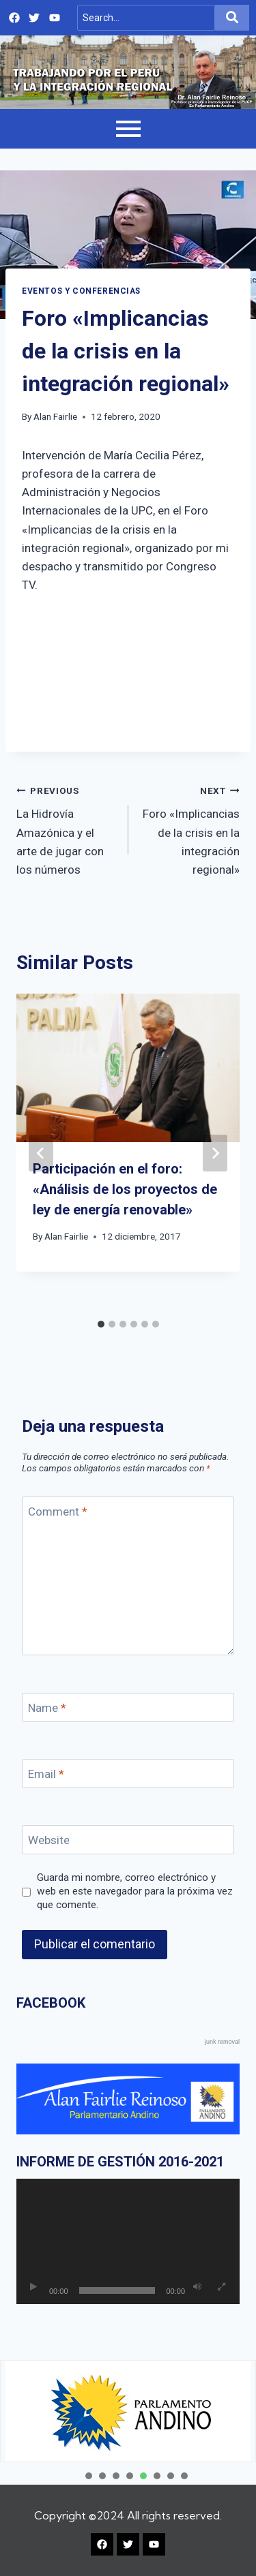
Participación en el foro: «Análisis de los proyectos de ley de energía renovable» (125, 1189)
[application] (128, 2241)
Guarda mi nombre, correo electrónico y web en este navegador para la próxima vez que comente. (135, 1891)
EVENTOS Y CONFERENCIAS (81, 291)
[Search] (146, 18)
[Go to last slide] (41, 1153)
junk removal (222, 2041)
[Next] (215, 1153)
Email (46, 1774)
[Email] (128, 1773)
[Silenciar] (197, 2287)
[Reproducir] (33, 2287)
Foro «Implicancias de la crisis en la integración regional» (190, 828)
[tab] (101, 1324)
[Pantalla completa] (221, 2287)
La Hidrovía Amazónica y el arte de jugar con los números (66, 828)
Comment (57, 1511)
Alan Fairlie (55, 416)
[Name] (128, 1707)
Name (47, 1708)
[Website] (128, 1839)
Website (49, 1840)
